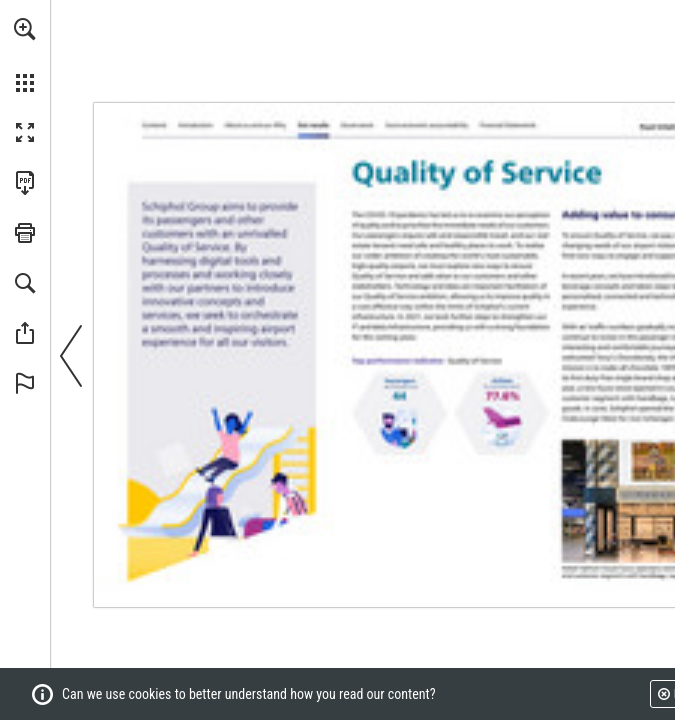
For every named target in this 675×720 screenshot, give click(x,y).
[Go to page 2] (155, 125)
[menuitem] (25, 55)
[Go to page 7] (258, 125)
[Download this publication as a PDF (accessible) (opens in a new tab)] (25, 183)
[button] (25, 29)
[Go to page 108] (427, 125)
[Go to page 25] (315, 124)
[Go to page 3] (198, 124)
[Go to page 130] (507, 125)
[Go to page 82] (358, 125)
